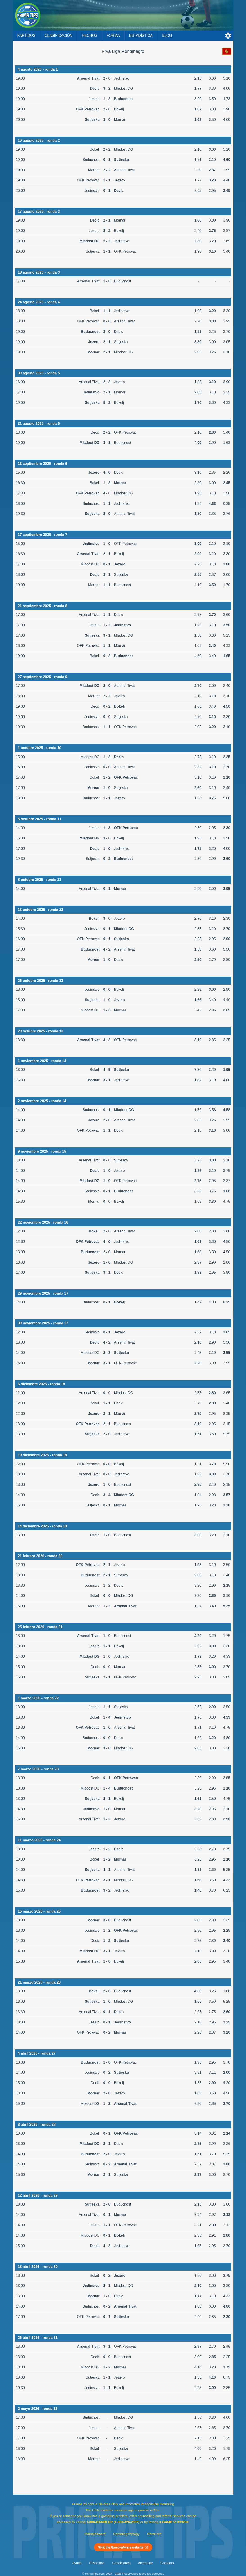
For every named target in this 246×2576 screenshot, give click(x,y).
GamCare (154, 2534)
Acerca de (145, 2563)
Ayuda (76, 2563)
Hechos (89, 35)
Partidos (26, 35)
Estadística (141, 35)
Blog (167, 35)
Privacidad (97, 2563)
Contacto (167, 2563)
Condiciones (121, 2563)
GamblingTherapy (126, 2534)
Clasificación (58, 35)
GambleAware (95, 2534)
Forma (113, 35)
